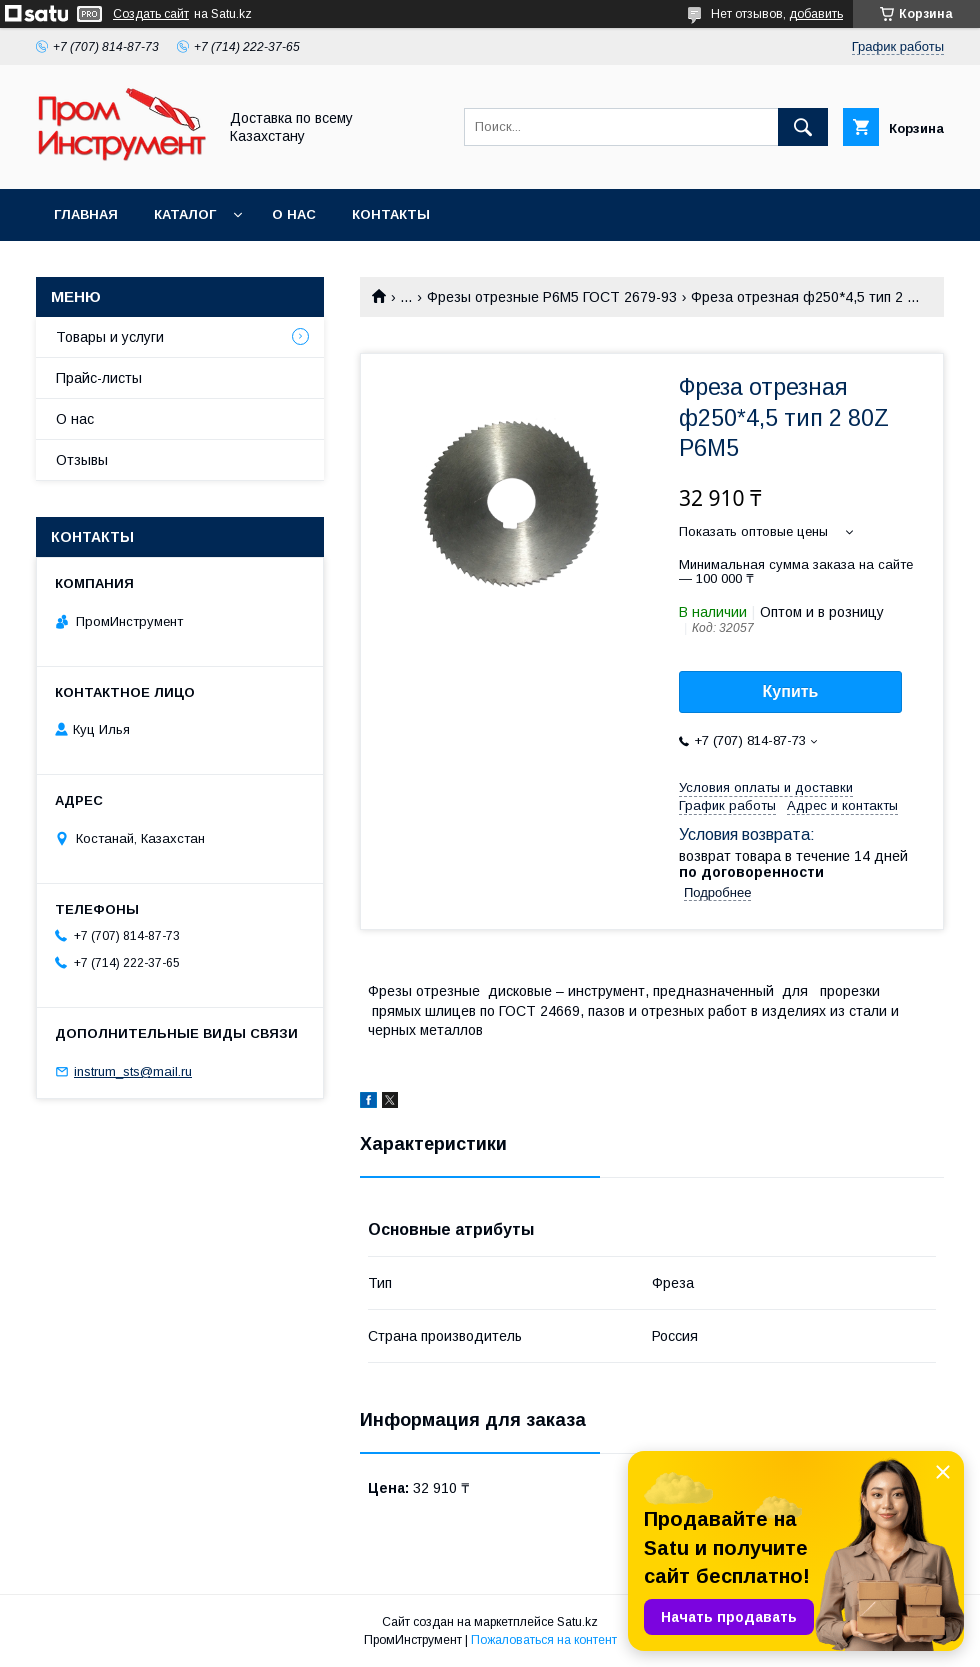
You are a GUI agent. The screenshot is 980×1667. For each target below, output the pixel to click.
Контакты (391, 214)
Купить (791, 691)
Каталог (185, 214)
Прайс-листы (99, 378)
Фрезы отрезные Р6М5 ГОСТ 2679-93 (552, 297)
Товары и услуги (110, 337)
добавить (816, 14)
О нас (294, 214)
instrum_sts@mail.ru (133, 1071)
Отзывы (82, 460)
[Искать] (803, 127)
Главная (86, 214)
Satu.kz (577, 1622)
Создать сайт (151, 14)
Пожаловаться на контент (544, 1640)
